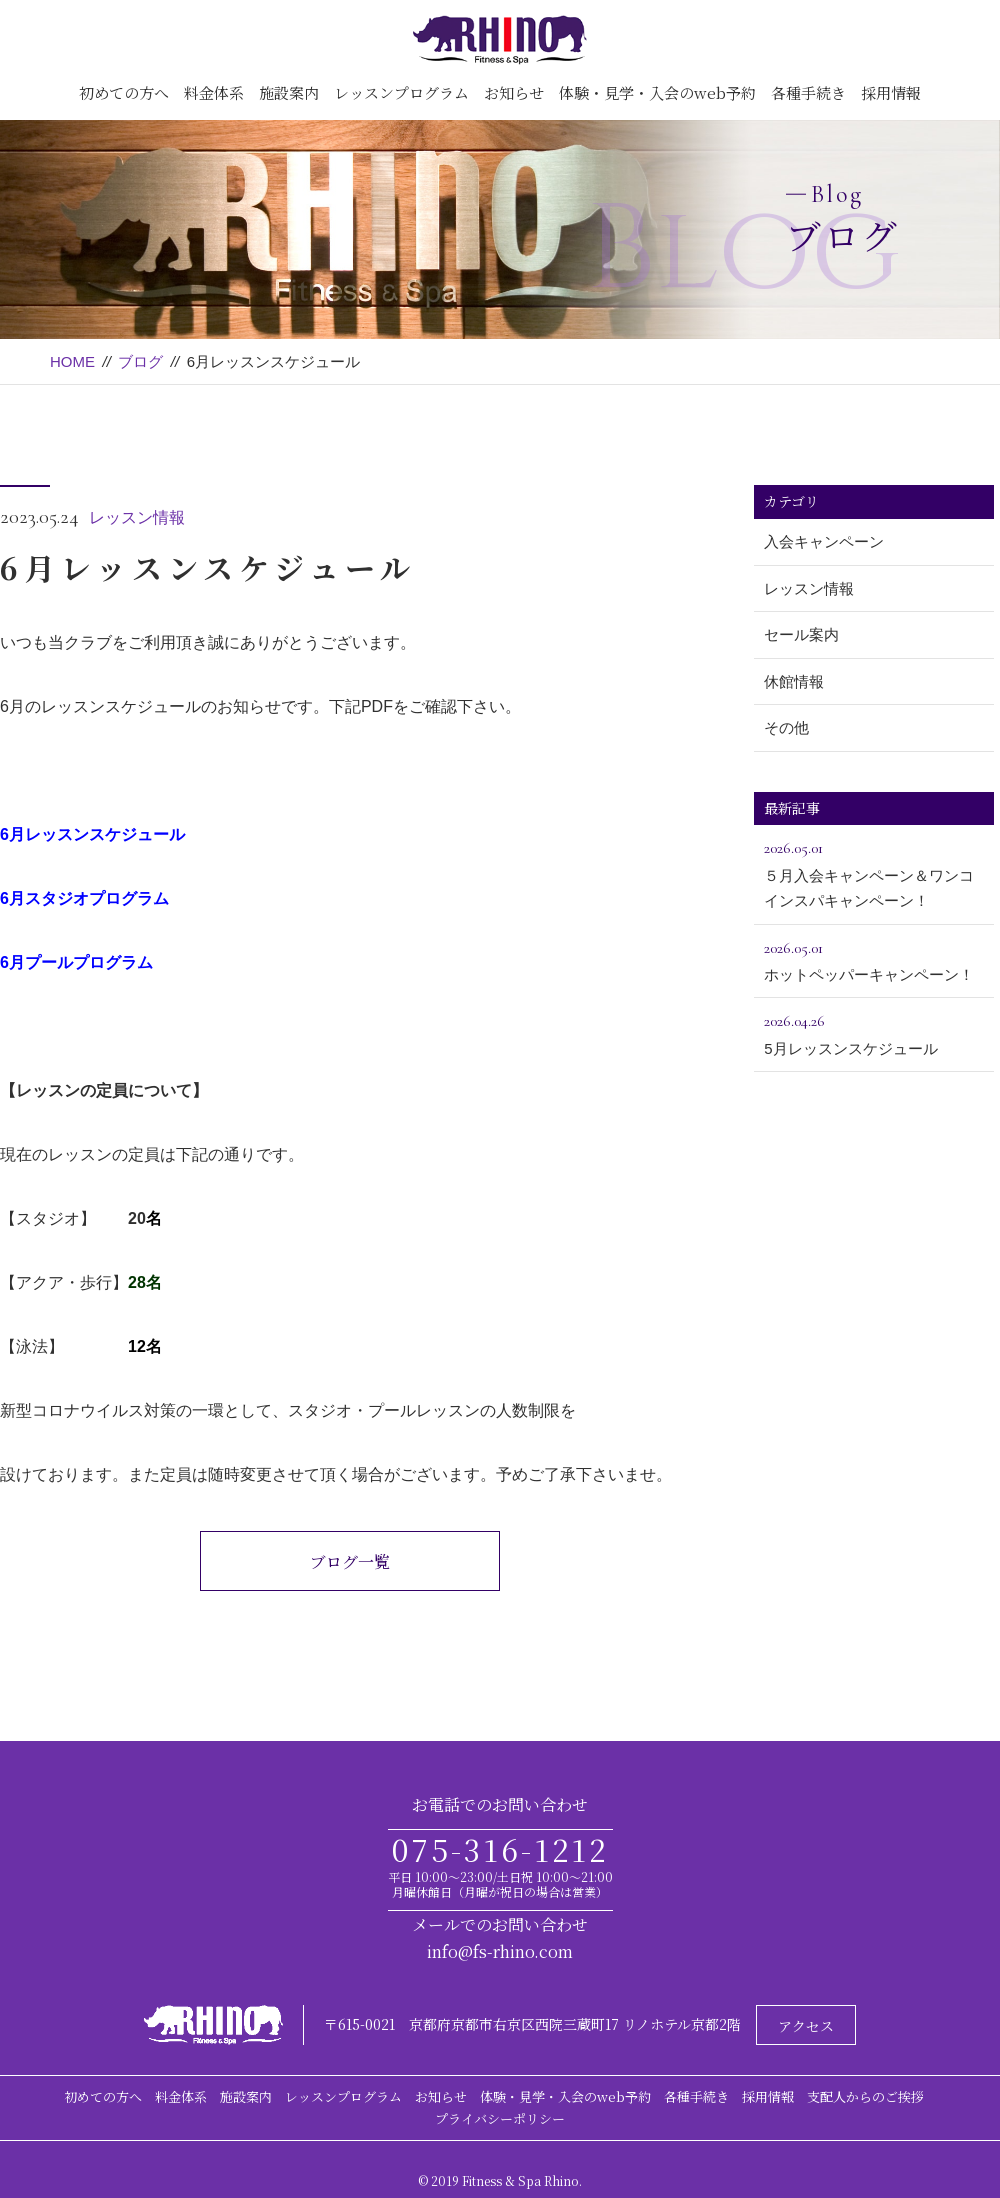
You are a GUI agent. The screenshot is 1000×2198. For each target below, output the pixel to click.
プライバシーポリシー (500, 2118)
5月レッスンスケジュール (874, 1032)
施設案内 (289, 92)
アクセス (806, 2026)
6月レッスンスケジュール (92, 834)
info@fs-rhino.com (500, 1951)
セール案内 (801, 634)
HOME (72, 361)
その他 (786, 727)
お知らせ (514, 92)
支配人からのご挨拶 (865, 2096)
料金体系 (214, 92)
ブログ (140, 361)
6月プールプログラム (76, 962)
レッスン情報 (137, 517)
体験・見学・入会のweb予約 (657, 92)
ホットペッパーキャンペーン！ (874, 959)
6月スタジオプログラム (84, 898)
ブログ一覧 (350, 1561)
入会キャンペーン (824, 541)
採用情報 (891, 92)
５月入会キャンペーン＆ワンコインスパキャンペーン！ (874, 872)
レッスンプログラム (401, 92)
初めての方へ (124, 92)
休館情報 (794, 681)
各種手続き (808, 92)
